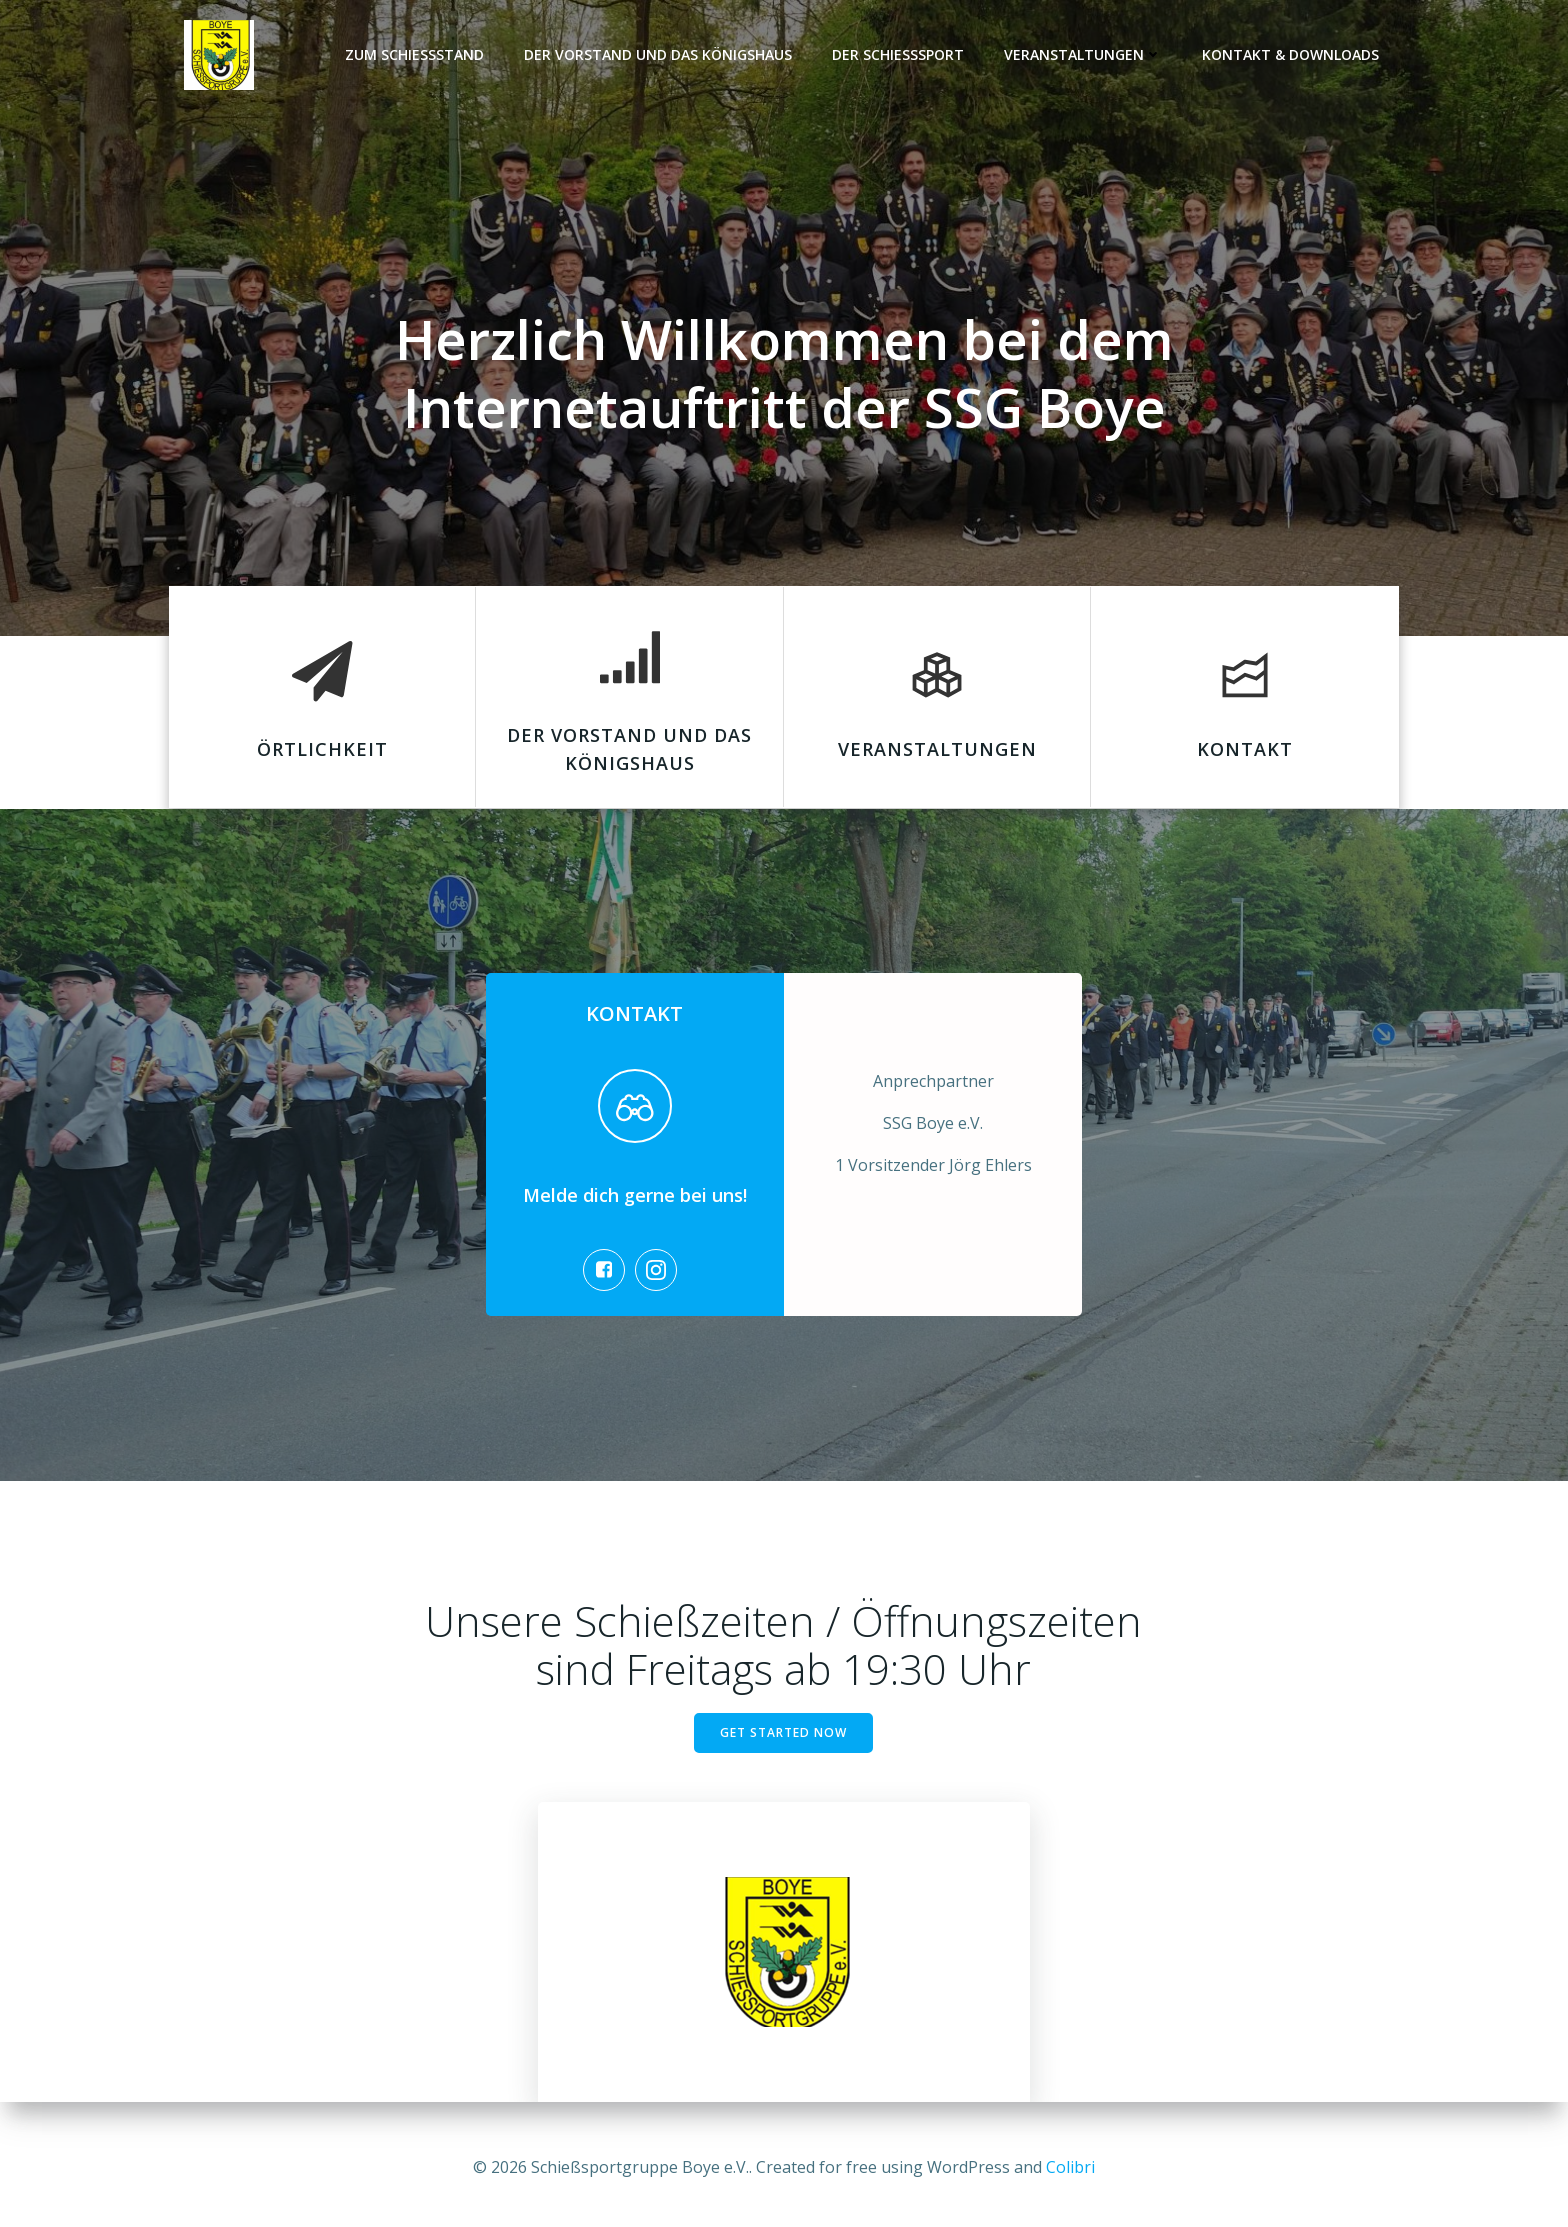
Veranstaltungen (1084, 55)
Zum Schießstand (415, 55)
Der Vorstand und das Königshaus (659, 55)
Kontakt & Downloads (1291, 55)
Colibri (1070, 2167)
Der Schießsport (899, 55)
